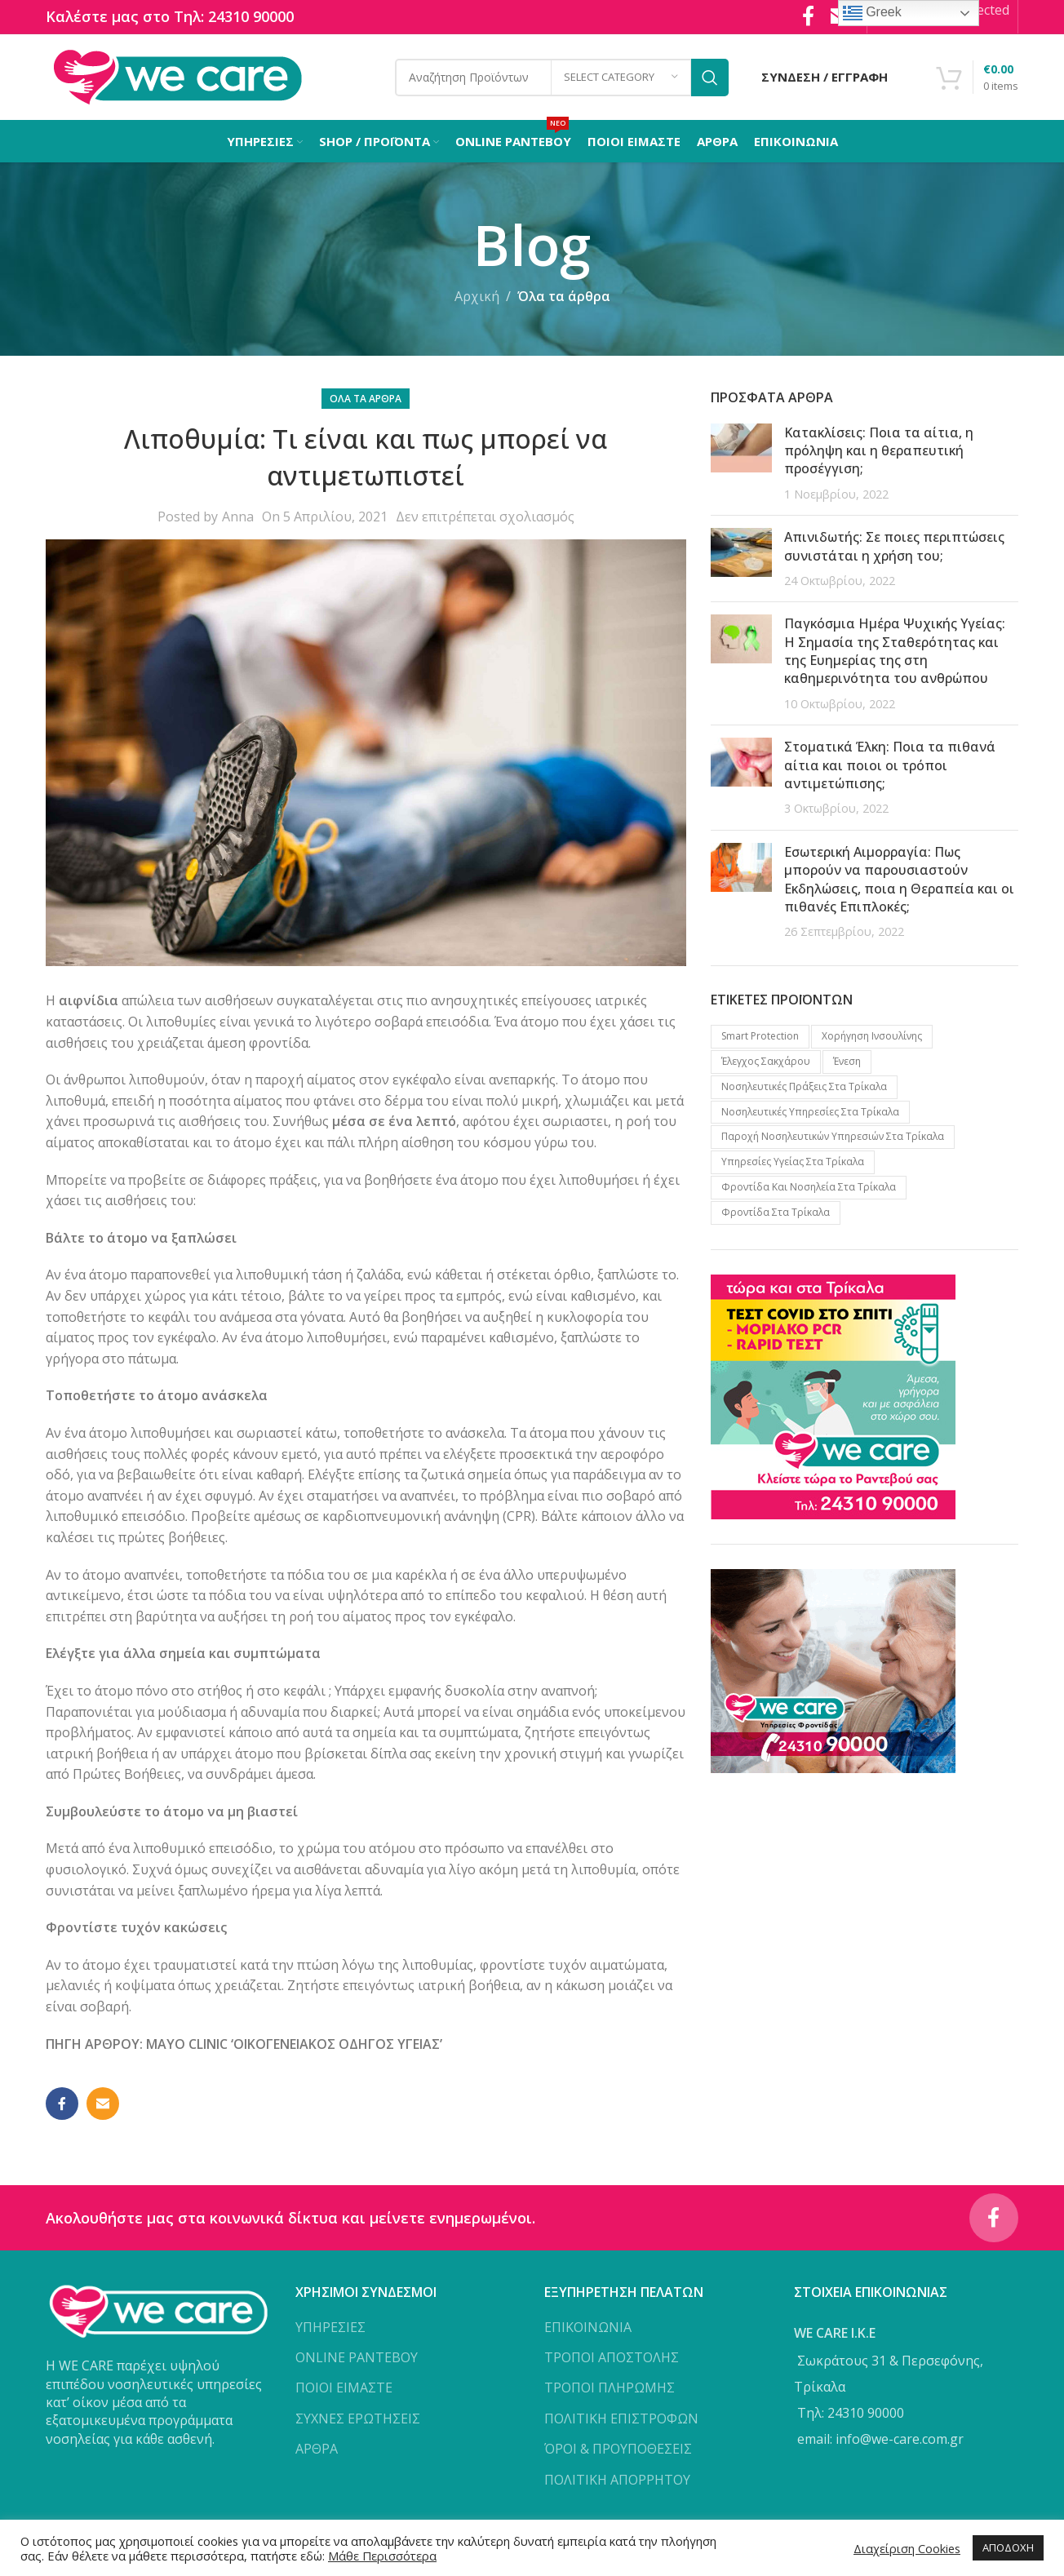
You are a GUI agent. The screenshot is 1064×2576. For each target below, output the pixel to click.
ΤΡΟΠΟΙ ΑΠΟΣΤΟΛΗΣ (611, 2357)
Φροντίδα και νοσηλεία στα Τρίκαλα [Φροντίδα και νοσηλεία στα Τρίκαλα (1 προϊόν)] (808, 1187)
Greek (872, 13)
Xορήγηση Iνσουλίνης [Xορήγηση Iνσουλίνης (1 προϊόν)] (872, 1036)
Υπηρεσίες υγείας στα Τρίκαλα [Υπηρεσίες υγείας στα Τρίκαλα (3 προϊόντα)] (792, 1161)
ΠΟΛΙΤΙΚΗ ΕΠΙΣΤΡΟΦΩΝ (621, 2418)
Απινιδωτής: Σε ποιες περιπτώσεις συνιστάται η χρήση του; (894, 546)
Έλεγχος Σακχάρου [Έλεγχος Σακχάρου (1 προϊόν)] (765, 1061)
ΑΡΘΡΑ (316, 2449)
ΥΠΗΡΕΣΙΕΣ (330, 2327)
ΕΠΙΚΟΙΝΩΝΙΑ (588, 2327)
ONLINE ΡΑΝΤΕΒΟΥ (356, 2357)
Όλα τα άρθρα (563, 296)
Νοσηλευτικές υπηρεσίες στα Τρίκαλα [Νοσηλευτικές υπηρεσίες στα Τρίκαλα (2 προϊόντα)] (810, 1112)
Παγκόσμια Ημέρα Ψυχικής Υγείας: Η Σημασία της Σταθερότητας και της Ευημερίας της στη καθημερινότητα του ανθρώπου (894, 650)
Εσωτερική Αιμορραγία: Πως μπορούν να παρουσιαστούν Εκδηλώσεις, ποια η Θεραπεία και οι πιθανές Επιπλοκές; (899, 879)
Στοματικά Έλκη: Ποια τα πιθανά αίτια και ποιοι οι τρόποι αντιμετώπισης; (889, 765)
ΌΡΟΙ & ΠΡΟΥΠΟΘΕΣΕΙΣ (618, 2449)
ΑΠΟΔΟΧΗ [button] (1008, 2547)
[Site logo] (177, 76)
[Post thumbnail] (741, 463)
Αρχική (476, 296)
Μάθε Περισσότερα (382, 2555)
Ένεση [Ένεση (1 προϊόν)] (847, 1061)
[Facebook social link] (62, 2103)
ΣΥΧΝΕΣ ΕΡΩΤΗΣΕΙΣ (357, 2418)
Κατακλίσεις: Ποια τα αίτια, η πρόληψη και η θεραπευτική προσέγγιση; (878, 450)
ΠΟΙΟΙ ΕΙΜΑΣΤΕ (343, 2387)
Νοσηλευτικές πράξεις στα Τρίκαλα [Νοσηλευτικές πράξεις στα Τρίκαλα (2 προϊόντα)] (804, 1086)
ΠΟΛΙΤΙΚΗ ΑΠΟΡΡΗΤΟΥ (617, 2480)
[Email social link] (102, 2103)
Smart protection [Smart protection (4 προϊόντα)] (760, 1036)
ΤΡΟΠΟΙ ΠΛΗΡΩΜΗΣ (609, 2387)
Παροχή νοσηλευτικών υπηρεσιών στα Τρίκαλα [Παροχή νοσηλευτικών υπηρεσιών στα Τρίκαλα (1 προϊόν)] (832, 1136)
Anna (238, 516)
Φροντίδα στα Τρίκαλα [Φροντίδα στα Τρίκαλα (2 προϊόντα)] (775, 1212)
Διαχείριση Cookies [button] (906, 2548)
